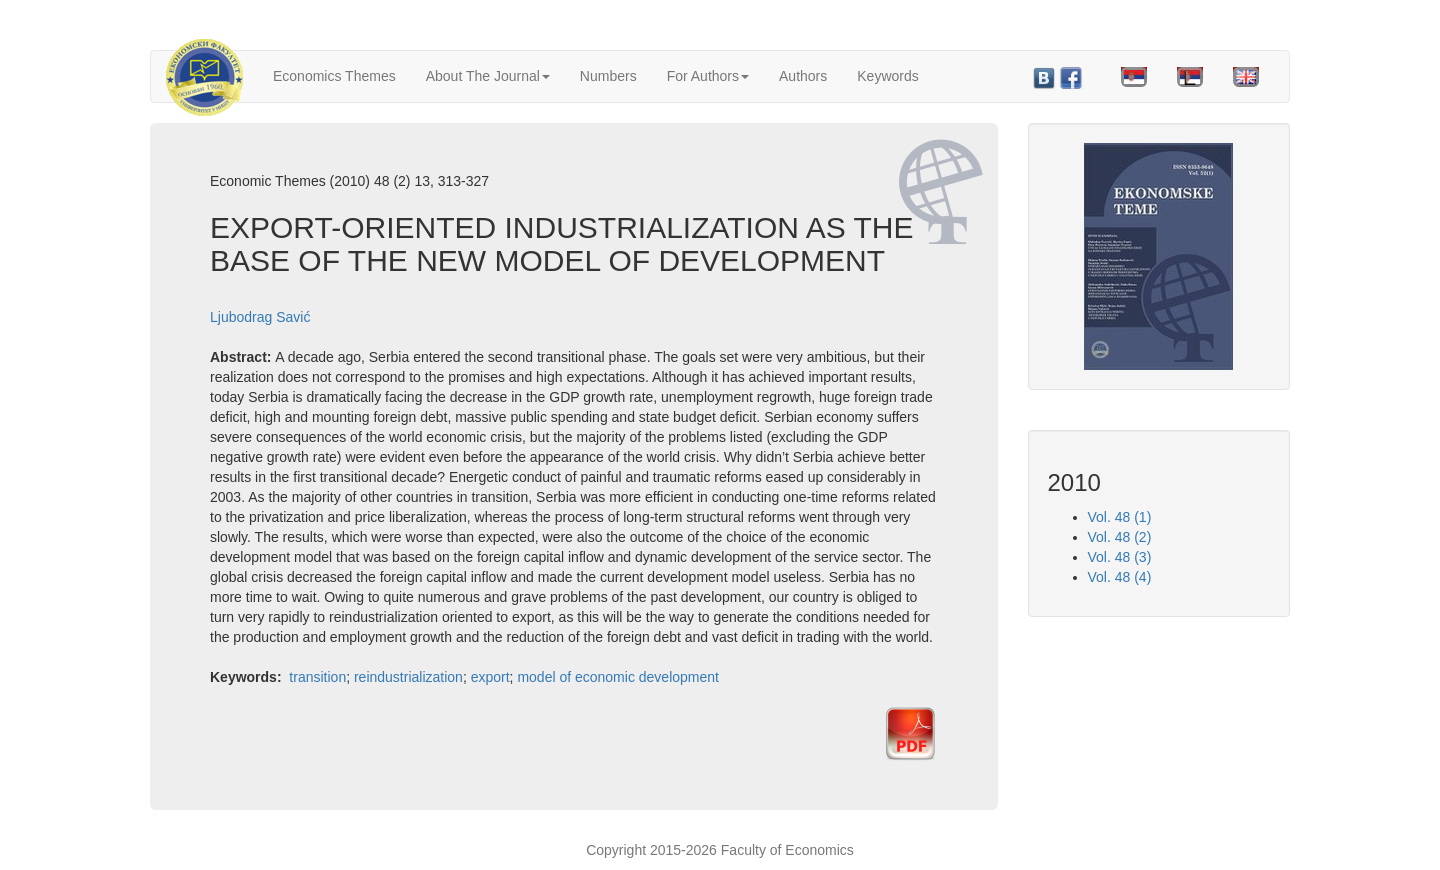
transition (317, 677)
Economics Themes (334, 76)
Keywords (887, 76)
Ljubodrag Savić (260, 317)
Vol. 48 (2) (1120, 537)
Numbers (608, 76)
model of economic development (618, 677)
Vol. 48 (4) (1120, 577)
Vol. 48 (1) (1120, 517)
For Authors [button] (708, 76)
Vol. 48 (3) (1120, 557)
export (490, 677)
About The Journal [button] (488, 76)
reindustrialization (408, 677)
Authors (803, 76)
